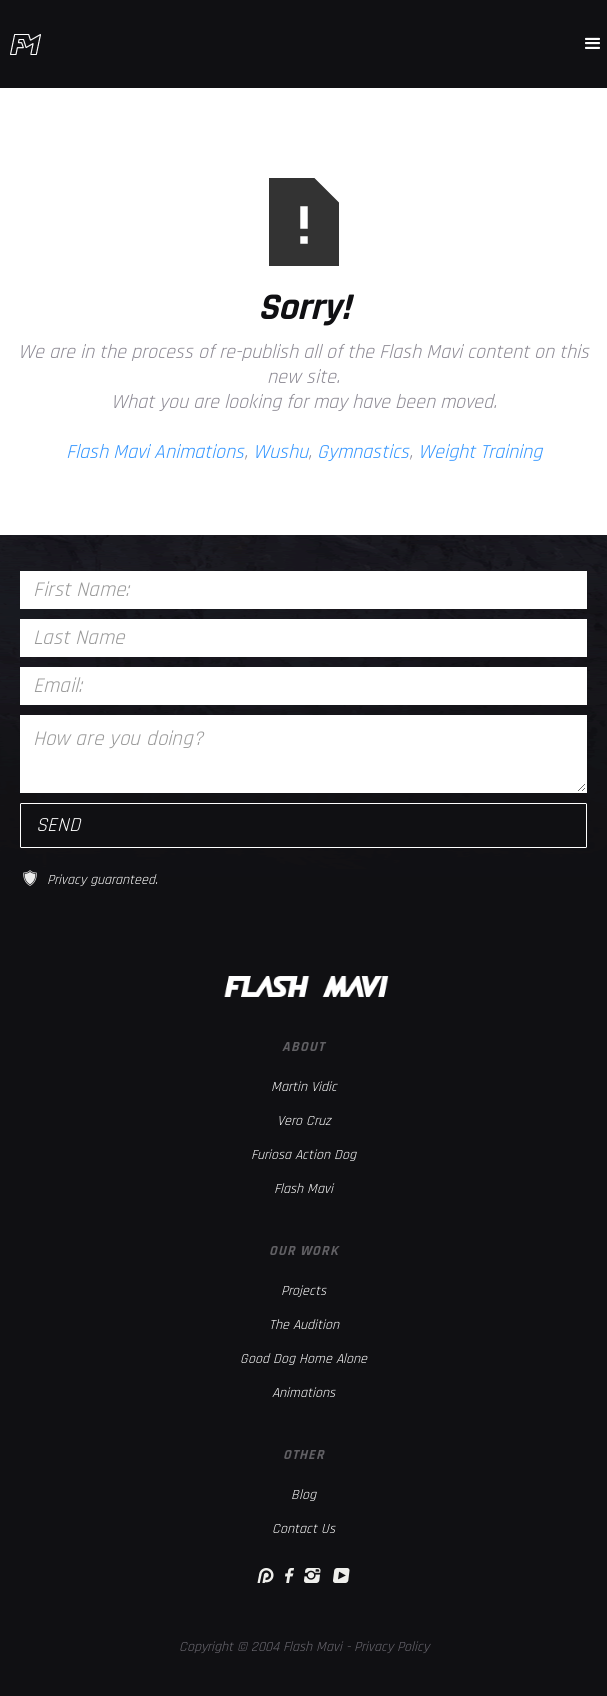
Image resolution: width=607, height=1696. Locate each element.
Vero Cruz (304, 1121)
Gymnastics (363, 452)
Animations (303, 1393)
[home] (25, 44)
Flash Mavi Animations (155, 452)
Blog (303, 1495)
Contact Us (303, 1529)
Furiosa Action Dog (303, 1155)
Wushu (280, 452)
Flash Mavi (303, 1189)
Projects (303, 1291)
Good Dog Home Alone (303, 1359)
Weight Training (480, 452)
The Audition (304, 1325)
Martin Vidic (304, 1087)
